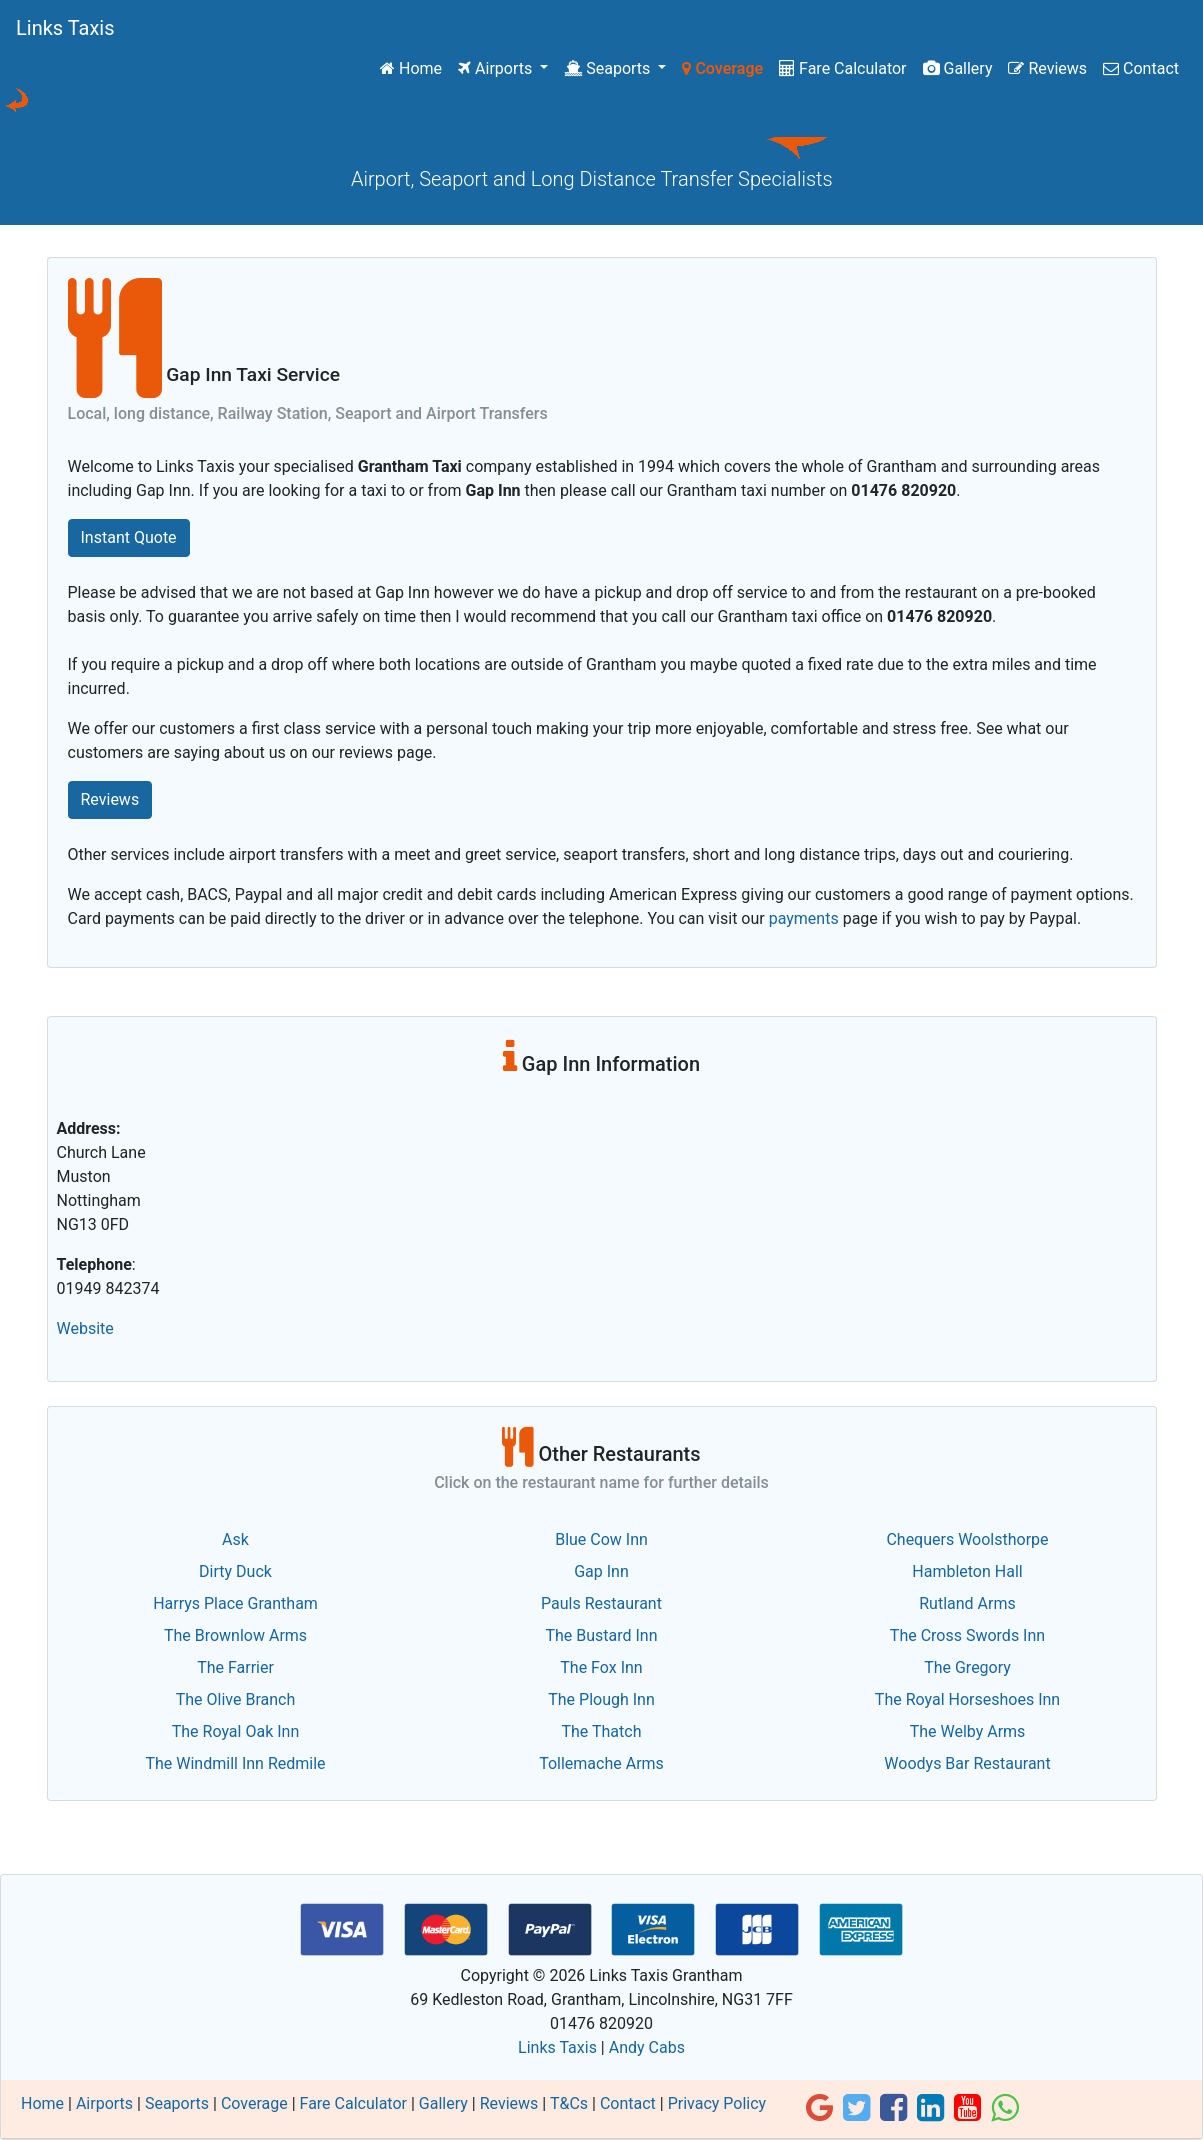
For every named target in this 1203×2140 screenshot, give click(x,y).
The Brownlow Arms (235, 1635)
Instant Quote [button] (129, 537)
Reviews (1047, 68)
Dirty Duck (235, 1571)
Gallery (958, 68)
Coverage (722, 68)
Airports (497, 68)
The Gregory (967, 1667)
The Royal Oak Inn (236, 1731)
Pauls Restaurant (601, 1603)
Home (415, 67)
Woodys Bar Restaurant (967, 1763)
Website (85, 1328)
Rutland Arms (967, 1603)
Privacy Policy (717, 2103)
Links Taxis (65, 28)
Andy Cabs (647, 2047)
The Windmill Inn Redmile (235, 1763)
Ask (235, 1539)
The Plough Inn (601, 1699)
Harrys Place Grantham (235, 1603)
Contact (1141, 68)
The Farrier (235, 1667)
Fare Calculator (842, 68)
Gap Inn (601, 1571)
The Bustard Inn (601, 1635)
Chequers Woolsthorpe (967, 1539)
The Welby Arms (968, 1731)
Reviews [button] (110, 799)
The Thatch (602, 1731)
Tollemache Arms (601, 1763)
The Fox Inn (601, 1667)
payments (804, 918)
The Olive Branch (236, 1699)
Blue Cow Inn (601, 1539)
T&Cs (569, 2103)
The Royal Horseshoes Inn (967, 1699)
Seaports (609, 68)
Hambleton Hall (967, 1571)
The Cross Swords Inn (967, 1635)
